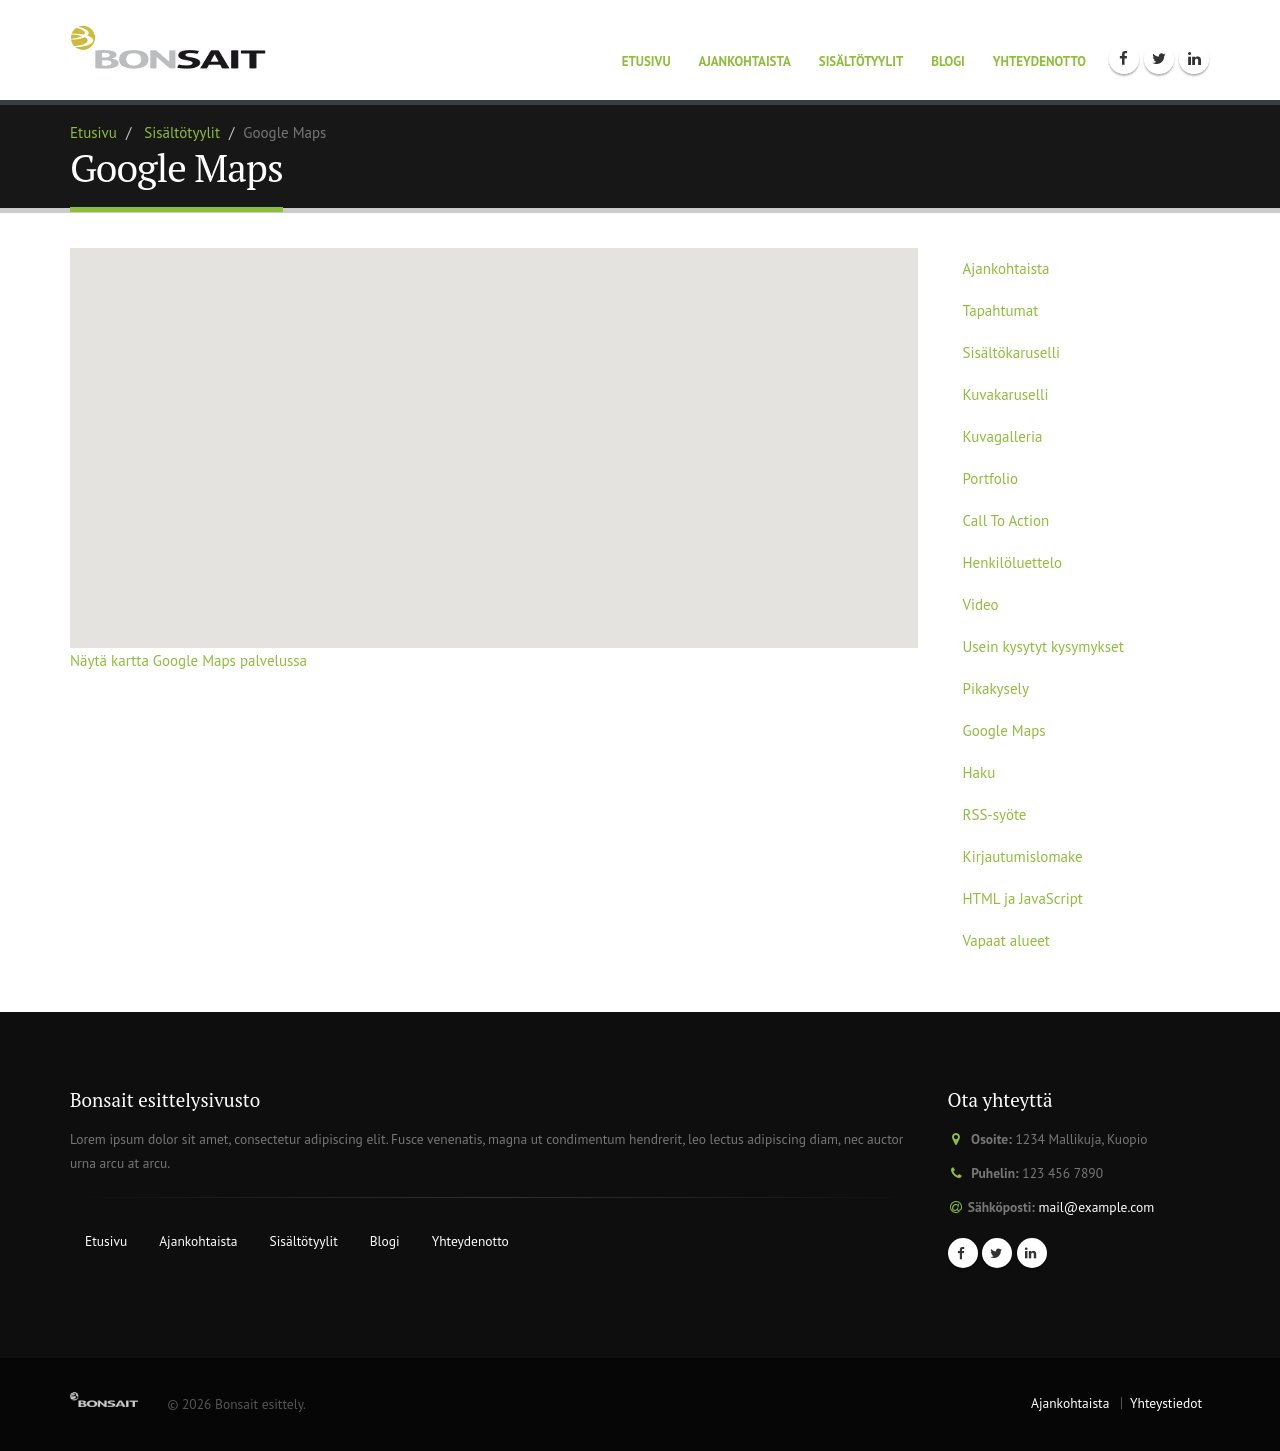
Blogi (948, 61)
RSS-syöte (995, 814)
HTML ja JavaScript (1023, 898)
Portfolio (991, 478)
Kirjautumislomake (1023, 856)
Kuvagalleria (1003, 436)
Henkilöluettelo (1013, 562)
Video (981, 604)
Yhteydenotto (1039, 61)
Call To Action (1006, 520)
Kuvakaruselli (1006, 394)
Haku (979, 772)
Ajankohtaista (745, 61)
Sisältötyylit (861, 61)
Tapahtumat (1001, 310)
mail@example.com (1097, 1207)
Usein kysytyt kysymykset (1043, 646)
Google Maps (1004, 730)
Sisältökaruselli (1012, 352)
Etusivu (646, 61)
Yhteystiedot (1166, 1403)
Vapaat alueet (1006, 940)
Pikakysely (996, 688)
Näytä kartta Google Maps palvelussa (188, 660)
